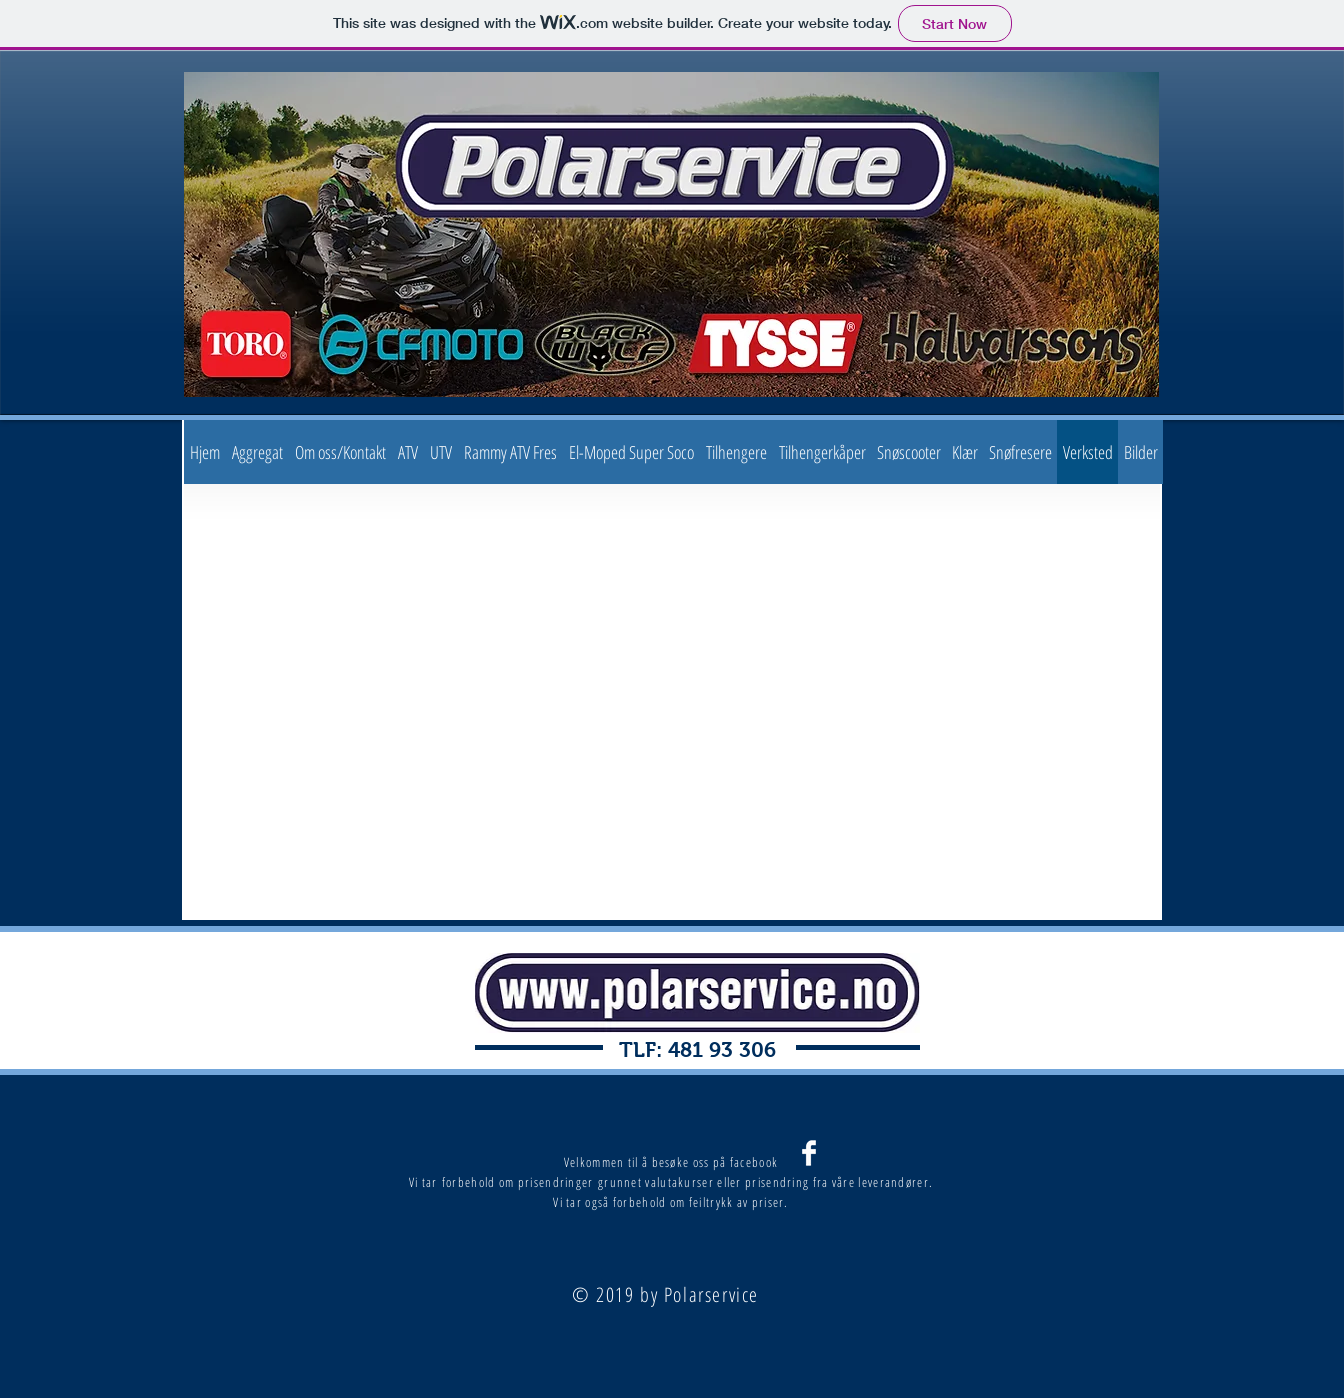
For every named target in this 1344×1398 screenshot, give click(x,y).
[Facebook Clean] (809, 1153)
